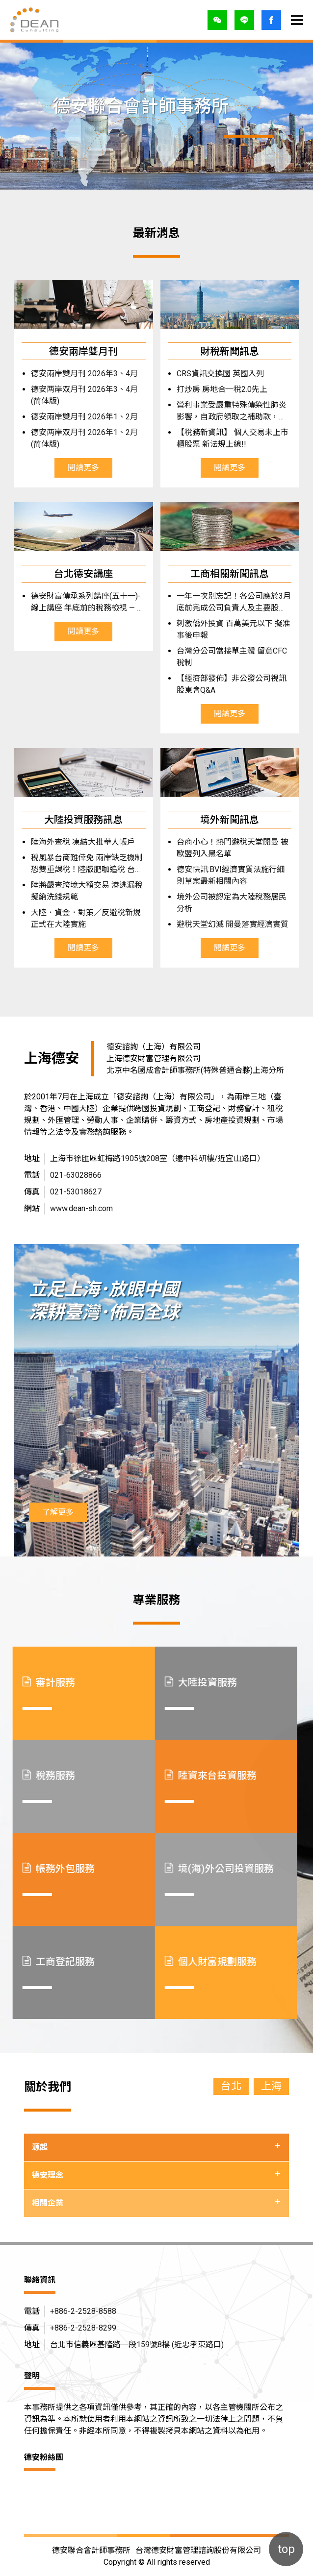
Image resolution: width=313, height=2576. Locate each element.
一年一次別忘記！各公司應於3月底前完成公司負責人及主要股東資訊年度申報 (222, 602)
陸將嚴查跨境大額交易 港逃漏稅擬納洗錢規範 (75, 890)
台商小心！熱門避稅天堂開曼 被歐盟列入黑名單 (221, 847)
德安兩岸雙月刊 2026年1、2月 (73, 416)
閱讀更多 (72, 467)
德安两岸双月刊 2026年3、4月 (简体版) (73, 395)
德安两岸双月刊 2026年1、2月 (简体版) (73, 438)
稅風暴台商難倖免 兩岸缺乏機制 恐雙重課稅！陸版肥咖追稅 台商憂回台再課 (75, 864)
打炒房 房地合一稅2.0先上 (210, 389)
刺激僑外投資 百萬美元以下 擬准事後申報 (222, 629)
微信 (217, 20)
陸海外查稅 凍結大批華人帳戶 (72, 842)
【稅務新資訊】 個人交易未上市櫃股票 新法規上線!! (221, 438)
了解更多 (58, 1512)
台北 (231, 2086)
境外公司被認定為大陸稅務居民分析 (220, 902)
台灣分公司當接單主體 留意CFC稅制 (220, 656)
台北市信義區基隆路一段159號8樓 (137, 2345)
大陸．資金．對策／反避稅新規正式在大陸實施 (75, 918)
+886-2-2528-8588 (83, 2311)
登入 (271, 20)
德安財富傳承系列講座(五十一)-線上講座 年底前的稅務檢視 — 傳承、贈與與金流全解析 (76, 602)
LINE (244, 20)
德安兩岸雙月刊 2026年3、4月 (73, 373)
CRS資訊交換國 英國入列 (209, 373)
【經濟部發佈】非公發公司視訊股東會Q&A (220, 684)
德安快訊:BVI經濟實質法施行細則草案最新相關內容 (219, 875)
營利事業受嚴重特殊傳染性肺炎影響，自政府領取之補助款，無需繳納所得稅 (220, 411)
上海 (271, 2086)
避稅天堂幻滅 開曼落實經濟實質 (221, 924)
